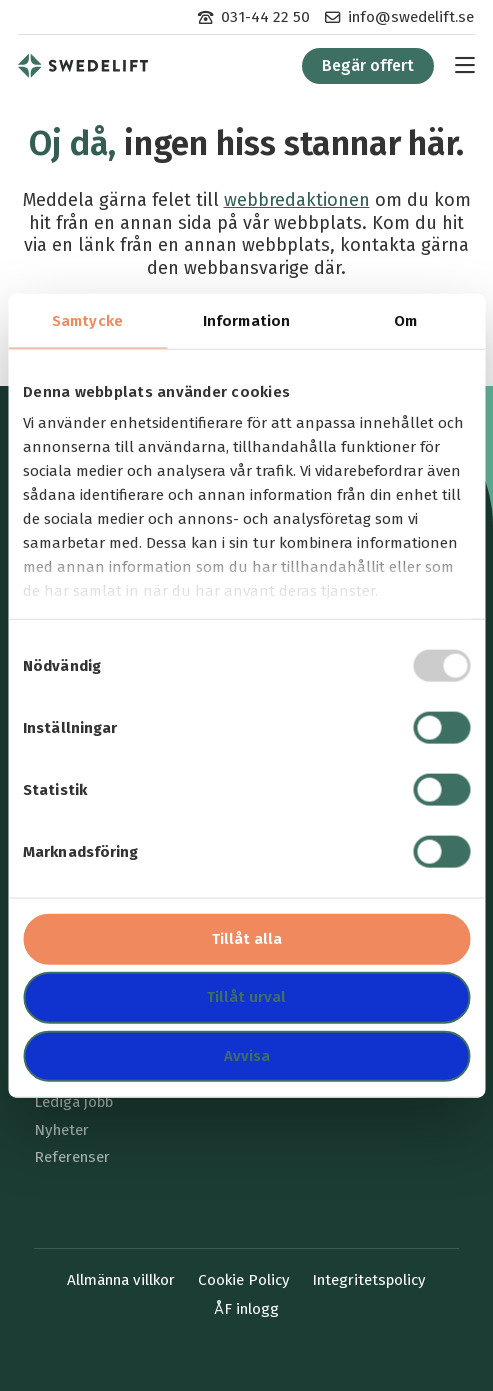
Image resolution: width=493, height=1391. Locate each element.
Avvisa (247, 1056)
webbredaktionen (297, 200)
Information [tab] (246, 320)
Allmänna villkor (121, 1280)
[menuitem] (254, 17)
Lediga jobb (73, 1102)
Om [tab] (405, 320)
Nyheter (61, 1130)
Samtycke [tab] (87, 320)
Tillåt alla (247, 938)
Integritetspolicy (369, 1280)
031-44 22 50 (265, 17)
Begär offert (368, 65)
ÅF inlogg (246, 1309)
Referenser (72, 1157)
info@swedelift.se (411, 17)
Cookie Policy (244, 1280)
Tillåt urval (246, 997)
